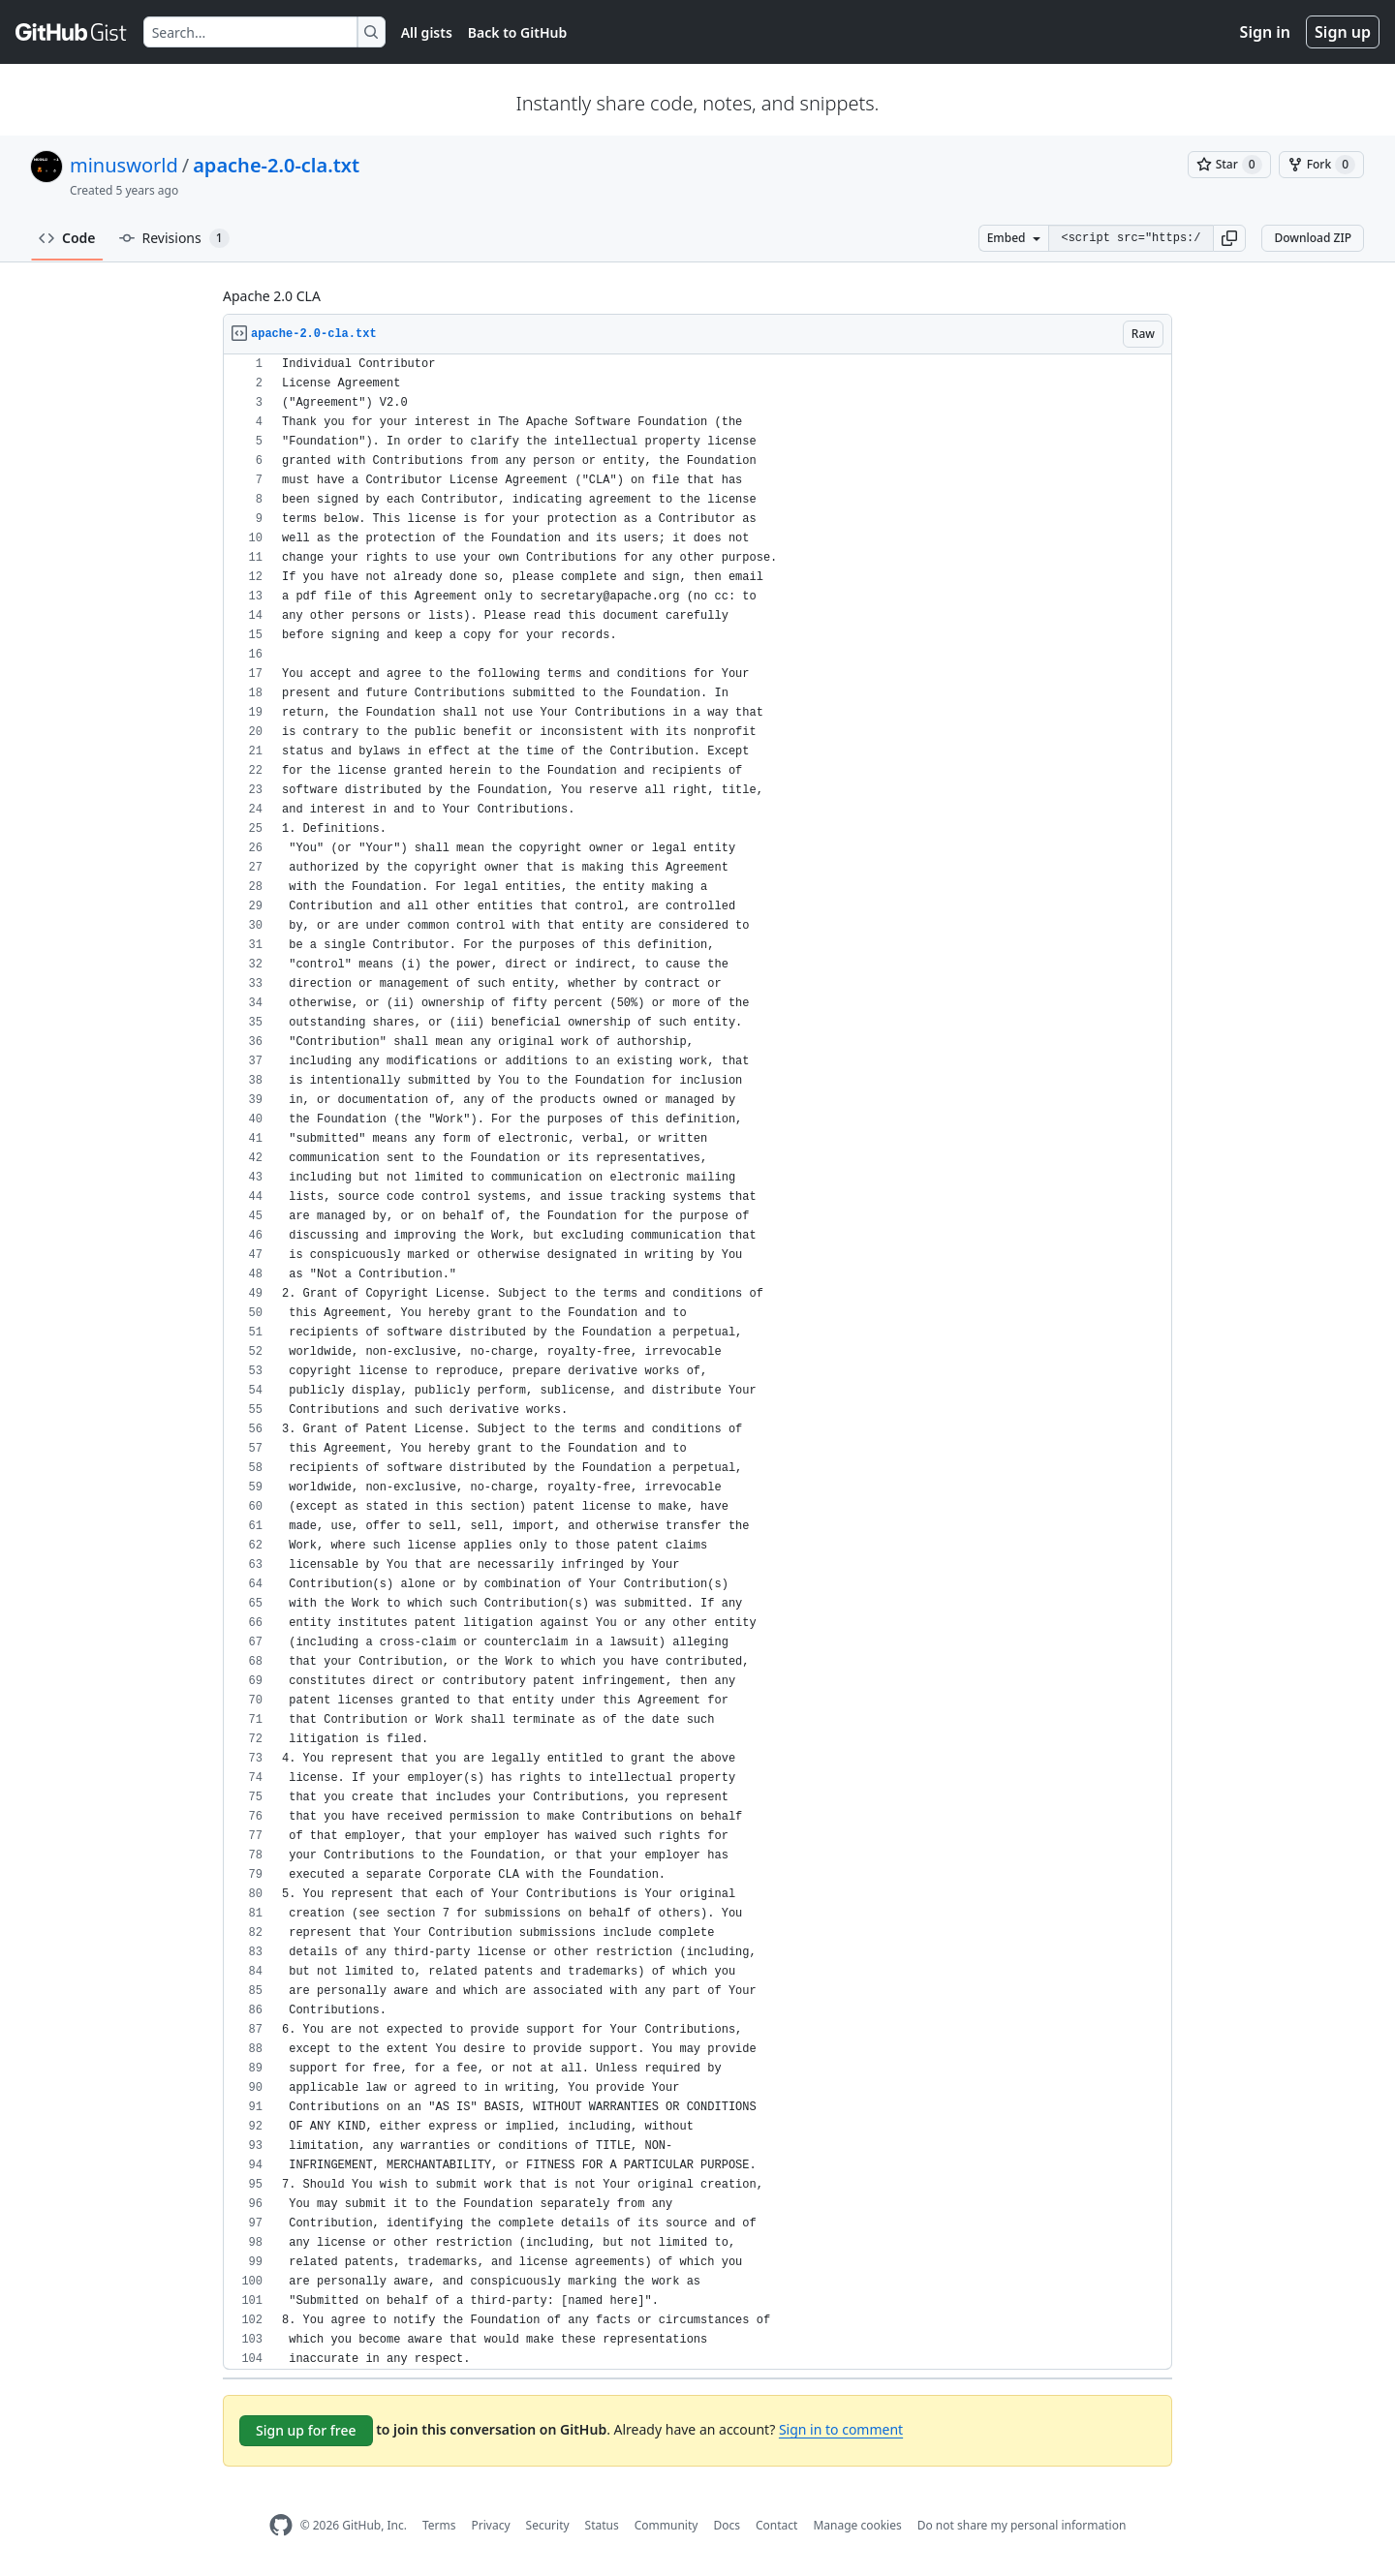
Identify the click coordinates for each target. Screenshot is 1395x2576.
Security (548, 2525)
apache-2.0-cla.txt (276, 165)
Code (67, 238)
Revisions (174, 238)
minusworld (124, 165)
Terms (439, 2525)
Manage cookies (857, 2525)
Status (602, 2525)
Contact (776, 2525)
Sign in (1265, 32)
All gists (426, 32)
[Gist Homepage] (72, 32)
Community (666, 2525)
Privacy (491, 2525)
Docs (726, 2525)
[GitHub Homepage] (281, 2525)
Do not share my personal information (1022, 2525)
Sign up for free (306, 2430)
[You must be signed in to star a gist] (1229, 164)
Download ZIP (1312, 238)
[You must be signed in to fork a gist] (1321, 164)
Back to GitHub (517, 32)
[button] (1229, 238)
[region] (697, 1362)
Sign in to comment (841, 2429)
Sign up (1343, 32)
